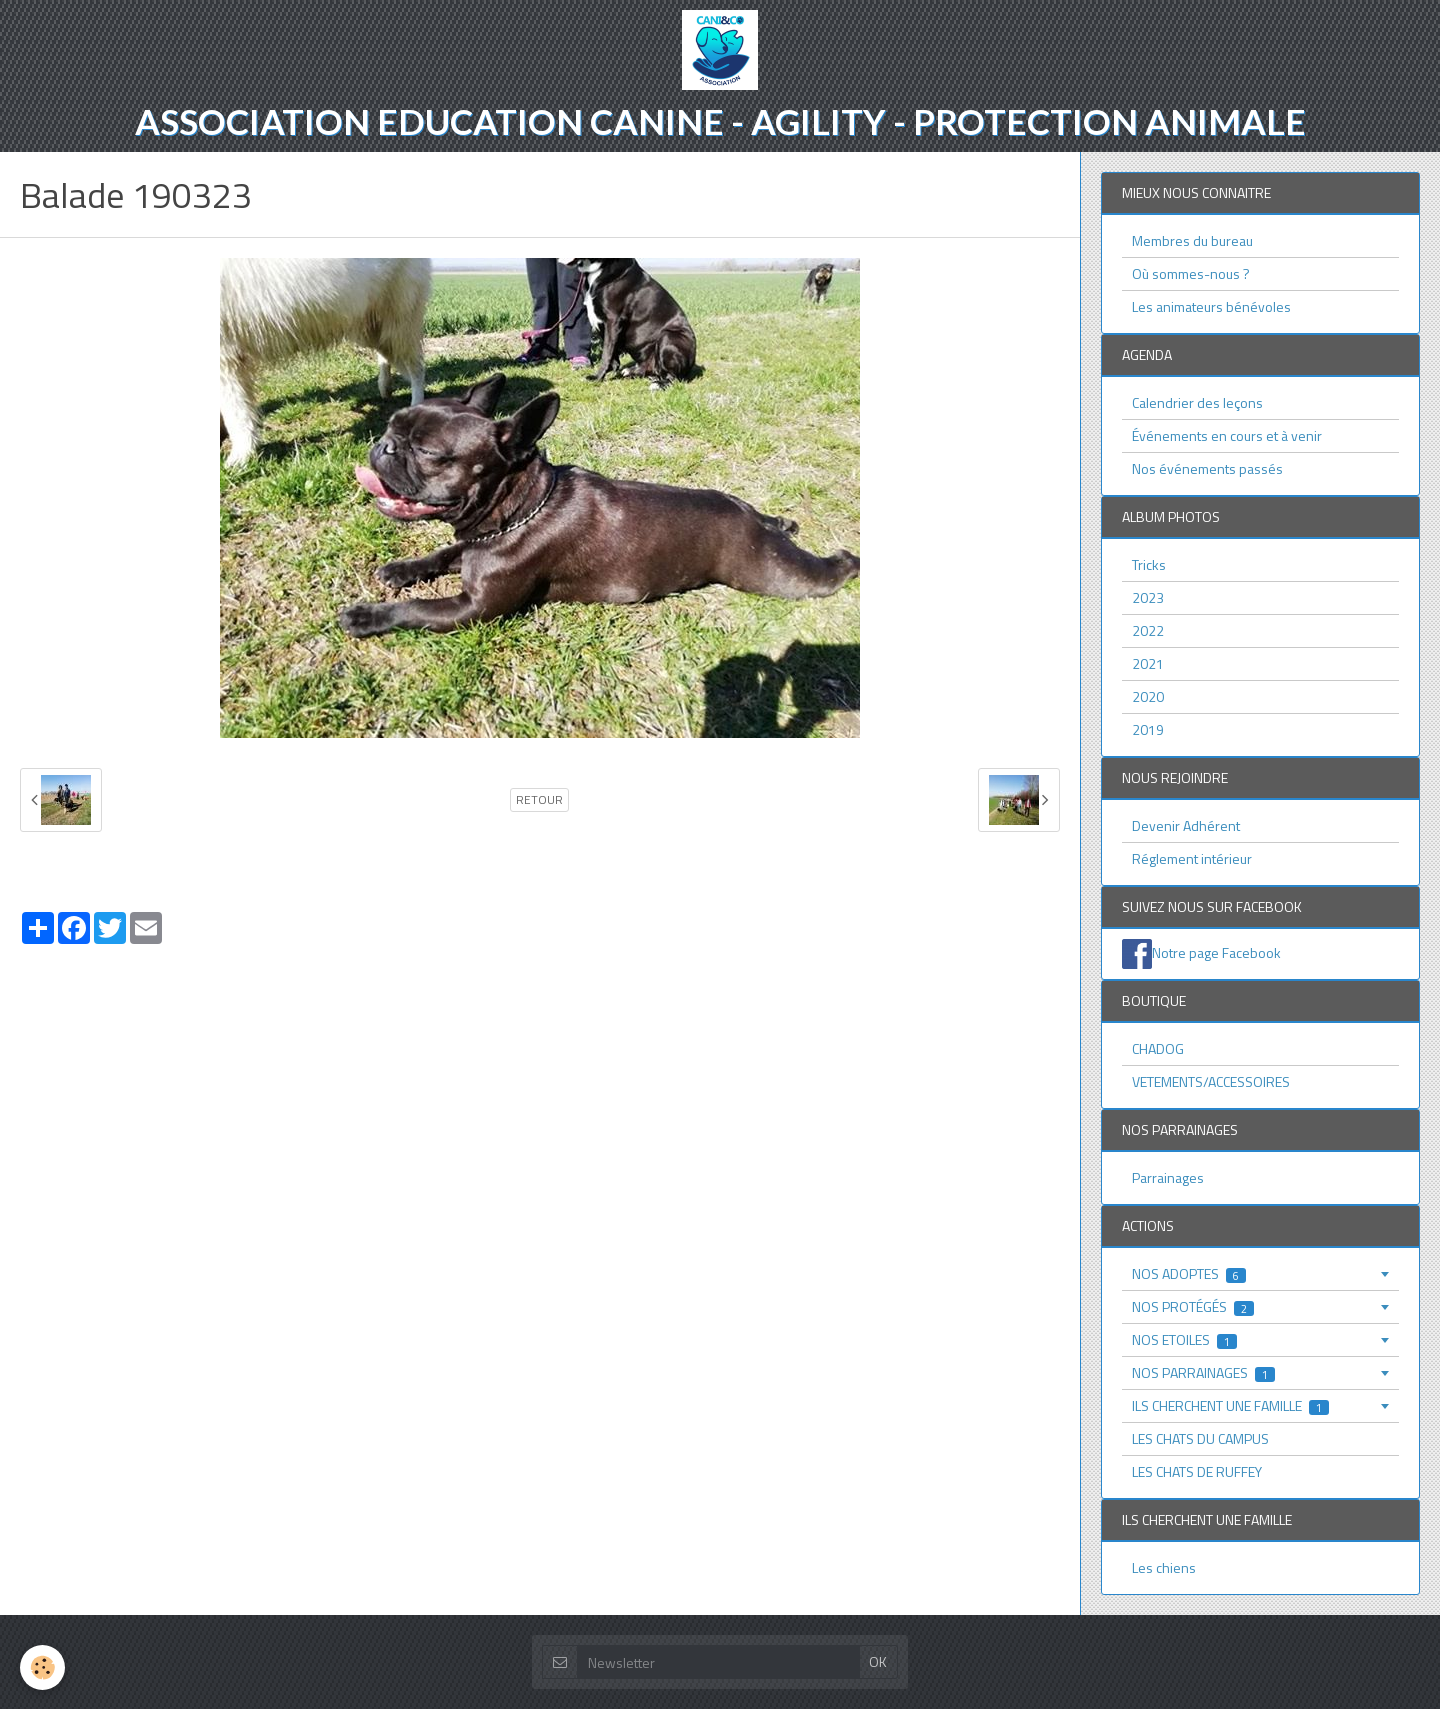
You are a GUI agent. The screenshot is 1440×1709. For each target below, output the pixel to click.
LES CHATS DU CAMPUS (1200, 1438)
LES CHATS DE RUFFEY (1197, 1471)
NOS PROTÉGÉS (1193, 1306)
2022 (1148, 630)
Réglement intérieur (1192, 858)
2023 (1148, 597)
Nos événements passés (1207, 468)
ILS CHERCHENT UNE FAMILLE (1230, 1405)
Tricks (1149, 564)
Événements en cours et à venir (1227, 435)
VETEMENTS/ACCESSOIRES (1211, 1081)
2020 (1148, 696)
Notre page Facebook (1216, 952)
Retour (539, 800)
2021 (1148, 663)
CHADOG (1158, 1048)
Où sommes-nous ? (1191, 273)
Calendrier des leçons (1197, 402)
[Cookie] (42, 1667)
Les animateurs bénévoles (1211, 306)
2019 (1148, 729)
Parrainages (1168, 1177)
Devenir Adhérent (1186, 825)
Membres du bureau (1192, 240)
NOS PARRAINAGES (1203, 1372)
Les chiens (1164, 1567)
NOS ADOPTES (1189, 1273)
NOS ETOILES (1184, 1339)
